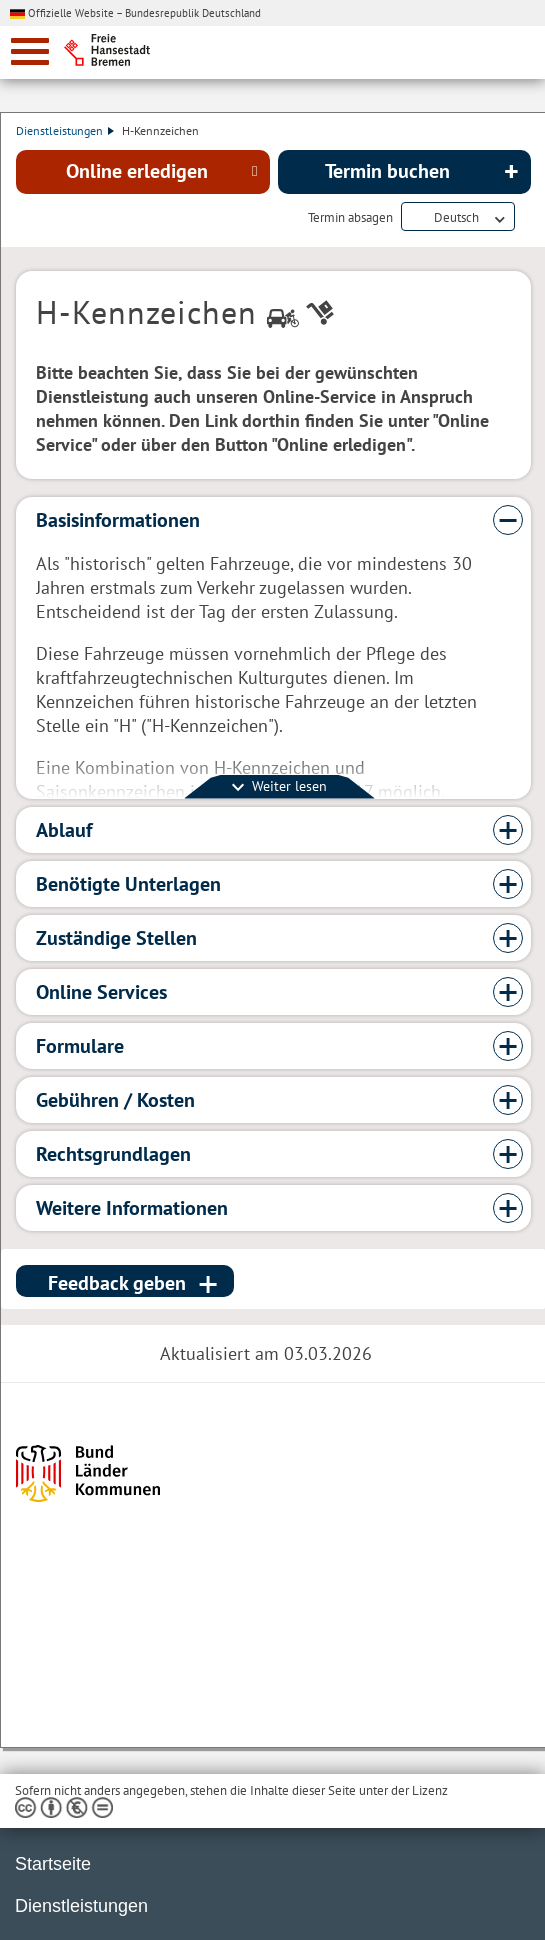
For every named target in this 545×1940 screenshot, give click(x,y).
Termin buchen (387, 171)
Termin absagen (350, 218)
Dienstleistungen (65, 130)
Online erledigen (137, 171)
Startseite (53, 1864)
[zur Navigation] (30, 51)
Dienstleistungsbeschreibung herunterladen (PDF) (527, 218)
